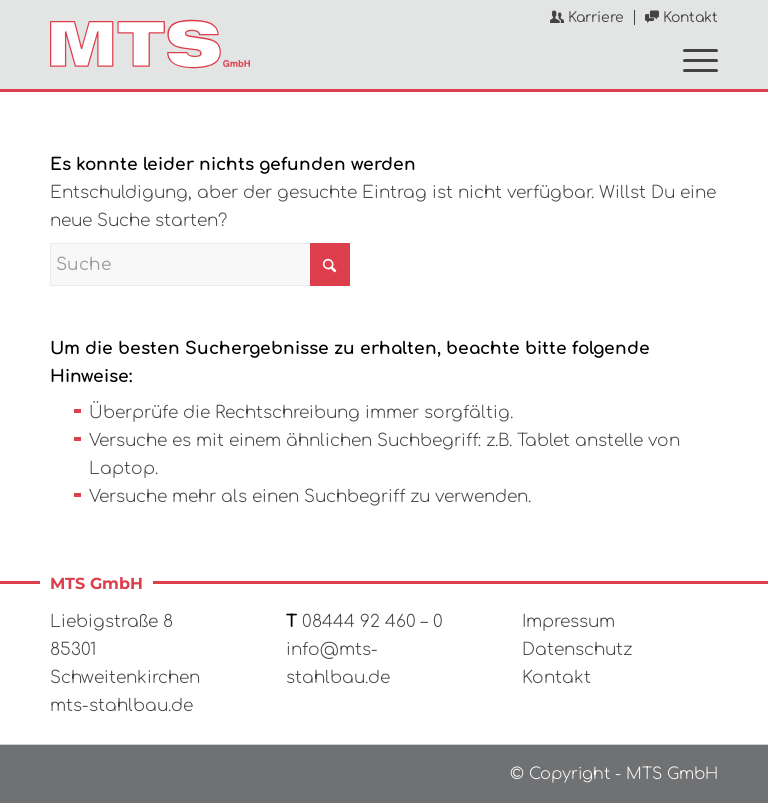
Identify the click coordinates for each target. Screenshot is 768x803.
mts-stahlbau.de (121, 705)
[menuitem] (587, 17)
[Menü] (690, 59)
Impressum (568, 621)
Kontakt (681, 17)
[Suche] (200, 264)
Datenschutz (577, 649)
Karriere (587, 17)
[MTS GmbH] (150, 44)
